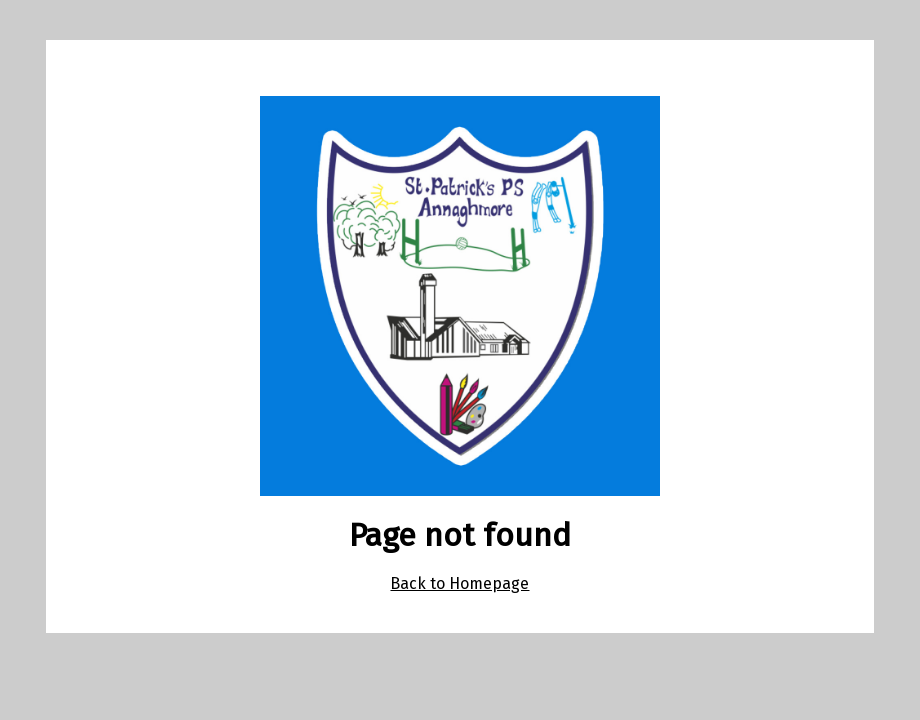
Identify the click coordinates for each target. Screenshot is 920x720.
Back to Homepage (459, 583)
